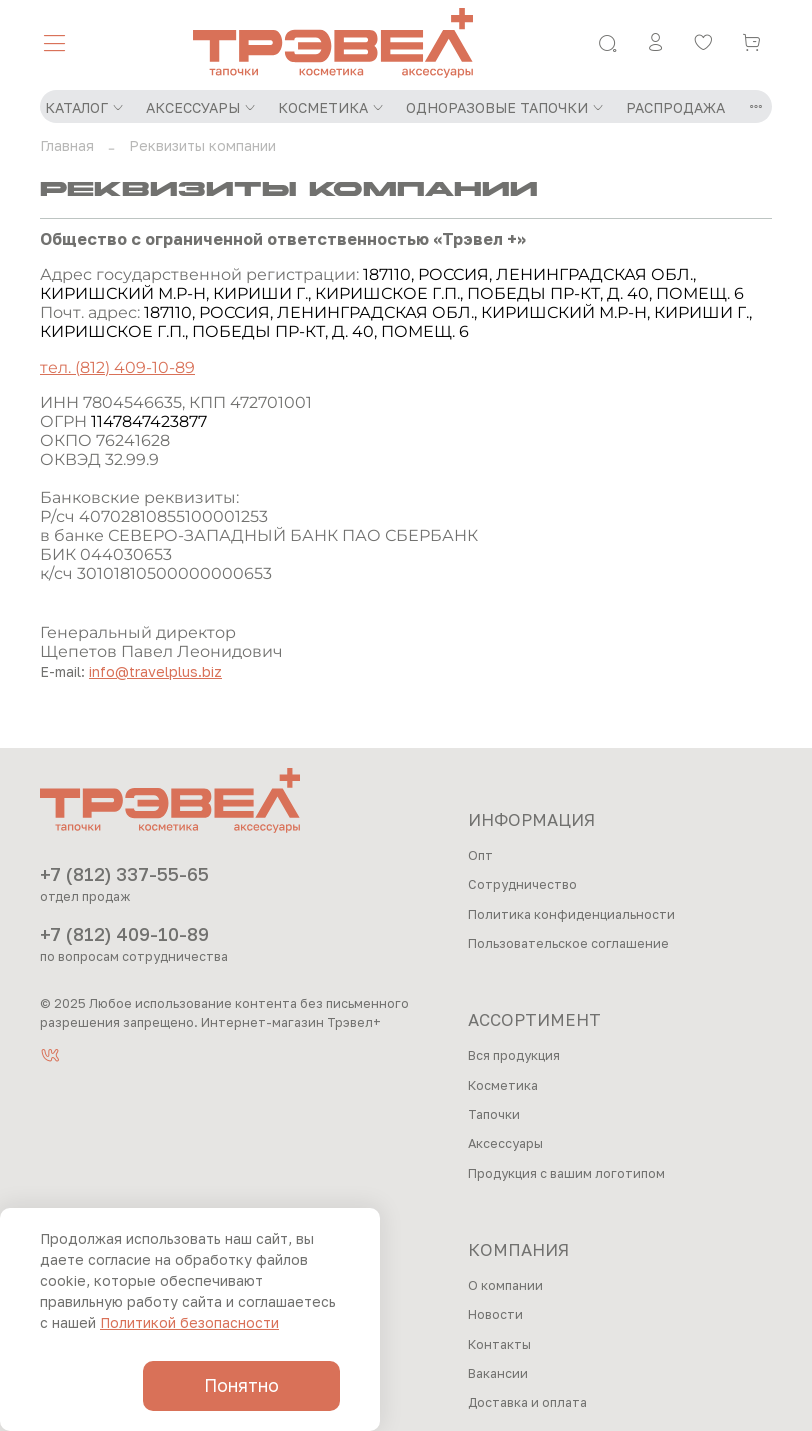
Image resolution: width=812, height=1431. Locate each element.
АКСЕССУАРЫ (201, 107)
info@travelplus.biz (155, 671)
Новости (495, 1314)
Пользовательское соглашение (568, 943)
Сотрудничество (522, 884)
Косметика (503, 1085)
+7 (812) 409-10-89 (124, 934)
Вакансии (498, 1373)
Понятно (241, 1385)
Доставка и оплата (527, 1402)
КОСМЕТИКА (331, 107)
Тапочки (494, 1114)
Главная (67, 145)
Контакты (499, 1344)
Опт (480, 855)
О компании (505, 1285)
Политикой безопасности (189, 1322)
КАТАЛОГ (85, 107)
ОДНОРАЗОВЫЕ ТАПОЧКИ (505, 107)
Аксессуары (505, 1143)
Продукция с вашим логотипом (566, 1173)
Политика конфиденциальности (571, 914)
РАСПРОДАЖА (675, 107)
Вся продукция (514, 1055)
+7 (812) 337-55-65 (124, 874)
